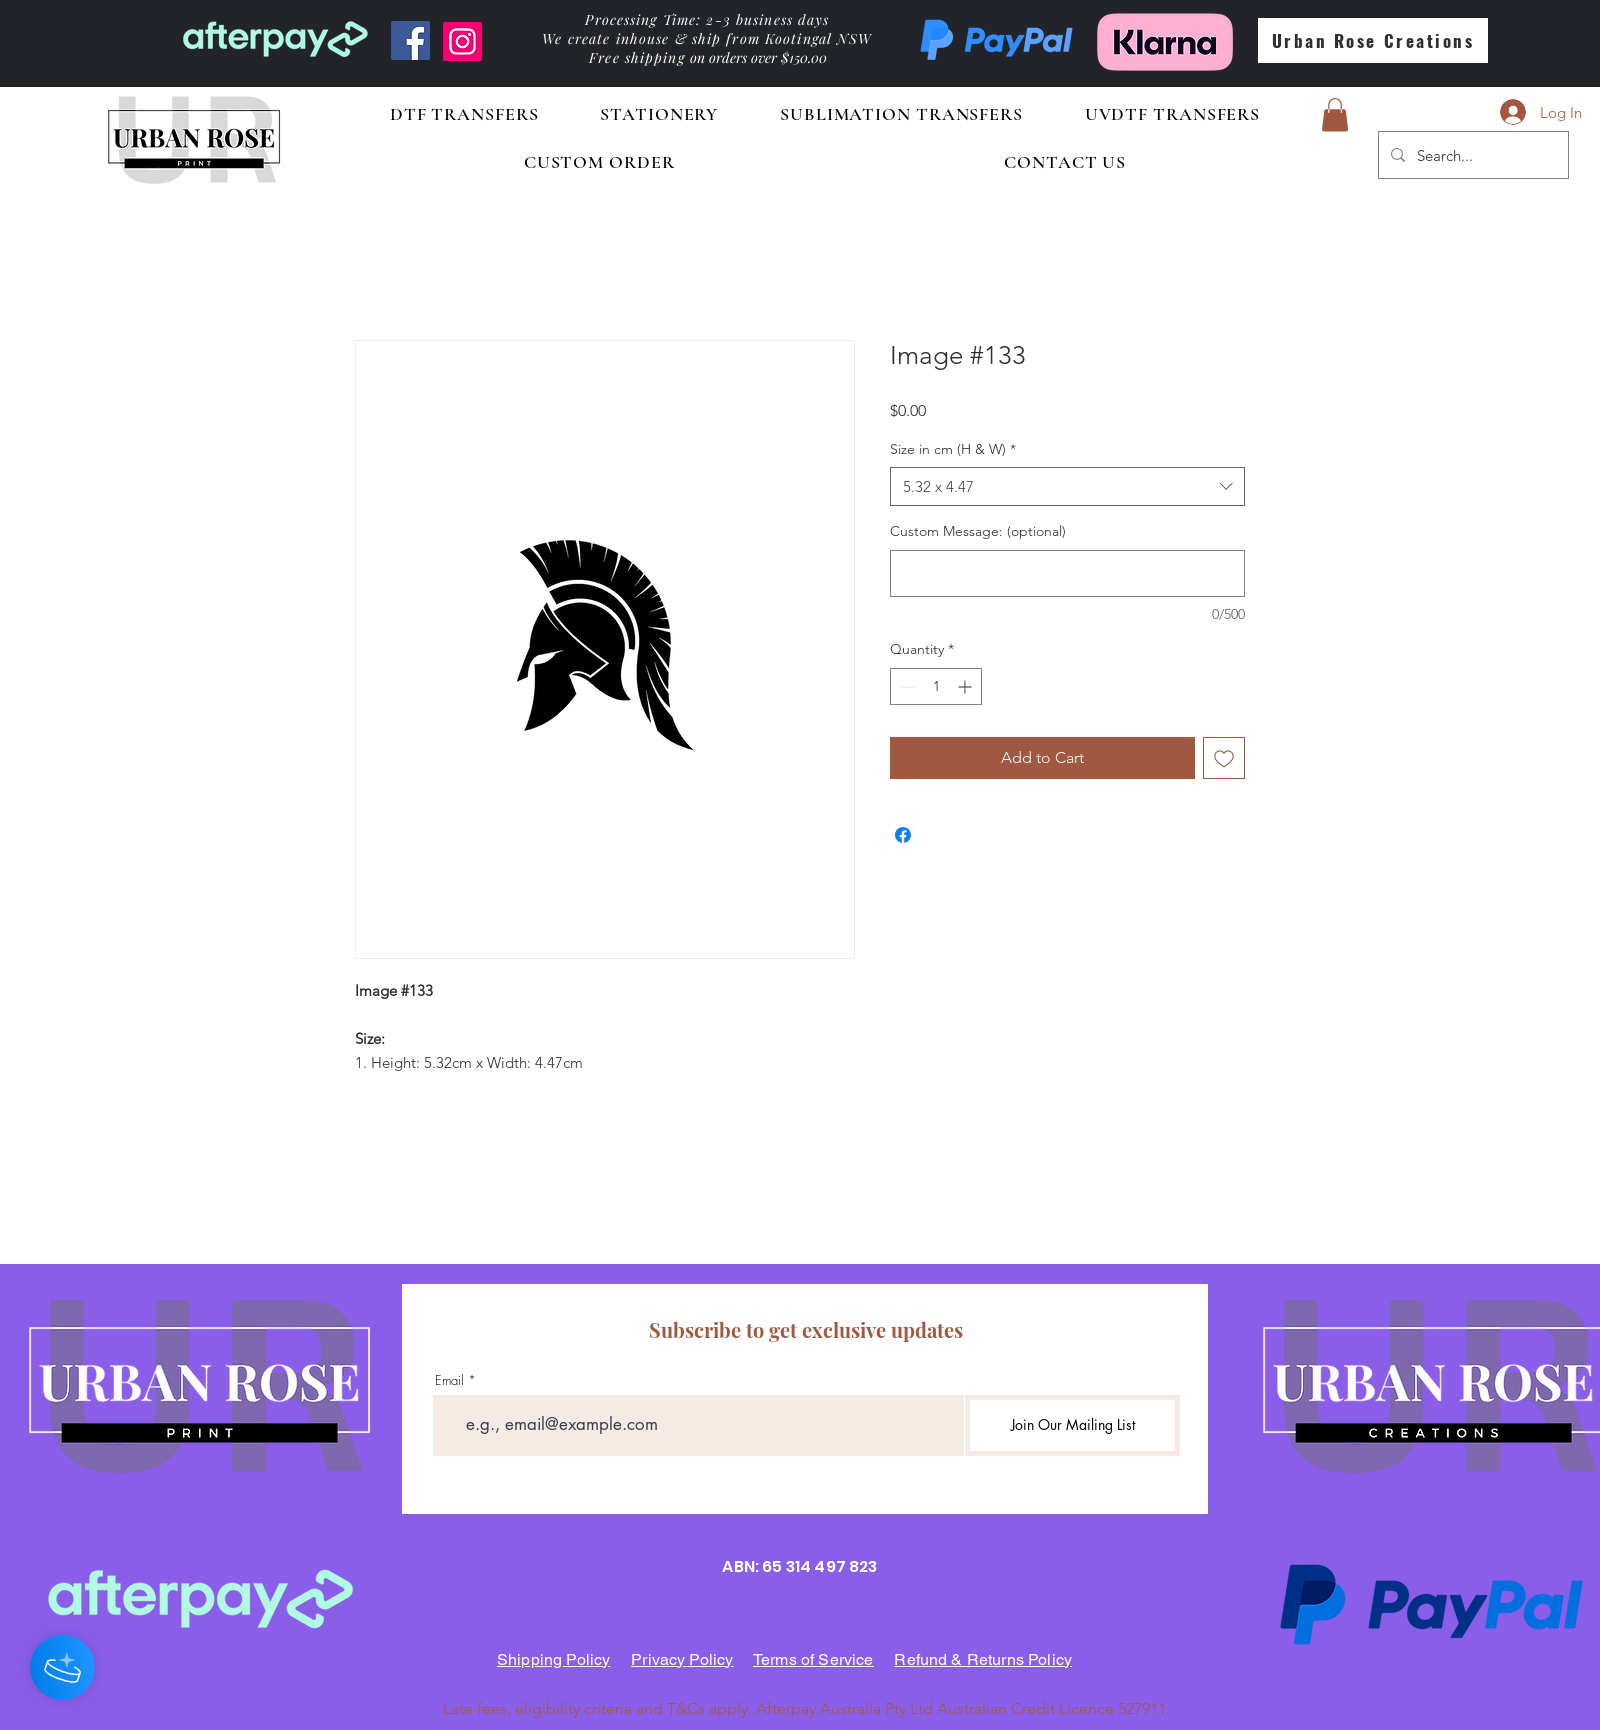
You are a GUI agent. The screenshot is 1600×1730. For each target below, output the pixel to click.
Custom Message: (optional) (978, 531)
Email (449, 1380)
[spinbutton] (936, 686)
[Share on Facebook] (903, 835)
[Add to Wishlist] (1224, 758)
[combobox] (1067, 486)
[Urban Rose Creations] (1373, 40)
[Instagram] (462, 41)
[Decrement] (905, 686)
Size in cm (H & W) (953, 449)
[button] (1335, 114)
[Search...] (1471, 155)
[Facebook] (410, 40)
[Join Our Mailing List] (1072, 1425)
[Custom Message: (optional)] (1067, 573)
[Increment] (966, 686)
